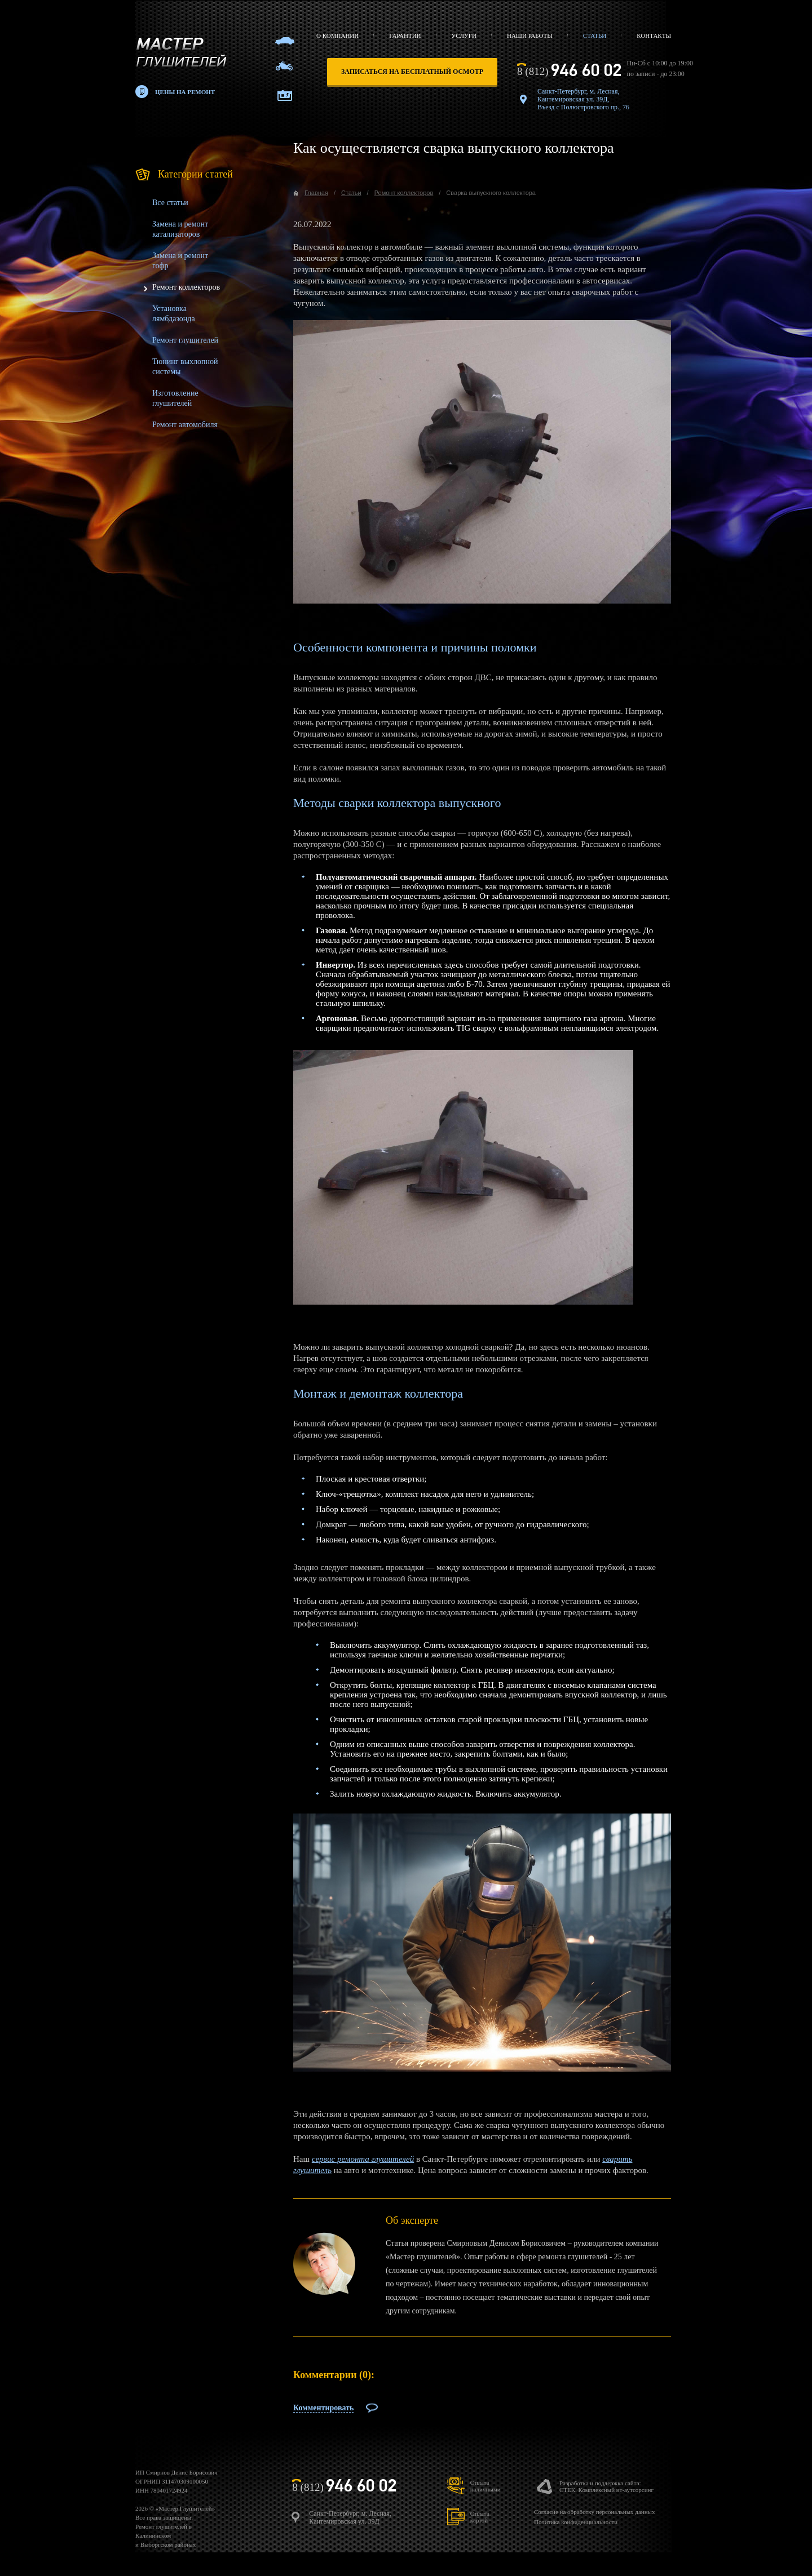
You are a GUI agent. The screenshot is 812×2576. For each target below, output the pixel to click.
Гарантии (405, 35)
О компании (337, 35)
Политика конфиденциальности (575, 2522)
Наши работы (530, 35)
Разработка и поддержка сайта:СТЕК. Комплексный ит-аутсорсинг (606, 2486)
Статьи (594, 35)
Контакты (654, 35)
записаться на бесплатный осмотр (412, 72)
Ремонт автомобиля (185, 424)
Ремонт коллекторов (186, 287)
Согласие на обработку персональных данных (594, 2511)
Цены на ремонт (185, 91)
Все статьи (170, 202)
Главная (316, 192)
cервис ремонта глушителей (363, 2158)
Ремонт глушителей (185, 340)
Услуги (464, 35)
